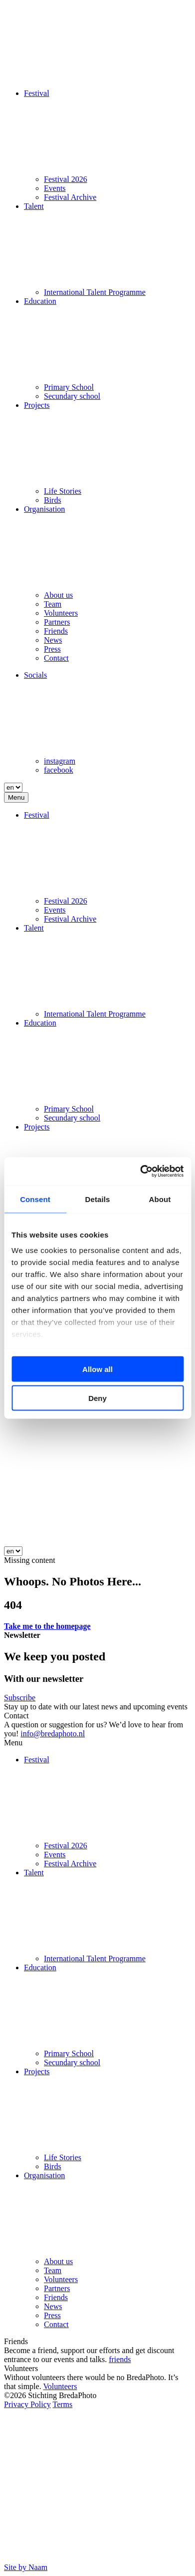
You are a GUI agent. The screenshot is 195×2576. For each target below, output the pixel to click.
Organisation (44, 509)
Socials (35, 675)
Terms (62, 2404)
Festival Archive (70, 197)
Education (40, 301)
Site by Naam (25, 2567)
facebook (58, 770)
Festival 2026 (65, 179)
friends (120, 2359)
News (53, 640)
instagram (59, 761)
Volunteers (61, 613)
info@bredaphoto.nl (52, 1733)
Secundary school (72, 396)
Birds (52, 500)
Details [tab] (97, 1199)
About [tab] (160, 1199)
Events (55, 188)
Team (52, 604)
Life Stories (62, 491)
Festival (36, 93)
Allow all (97, 1368)
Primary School (69, 387)
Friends (56, 631)
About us (58, 595)
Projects (37, 405)
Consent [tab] (35, 1199)
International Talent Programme (95, 292)
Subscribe (19, 1697)
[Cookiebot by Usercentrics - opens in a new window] (140, 1171)
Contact (56, 658)
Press (52, 649)
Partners (57, 622)
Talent (34, 206)
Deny (97, 1398)
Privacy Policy (27, 2404)
